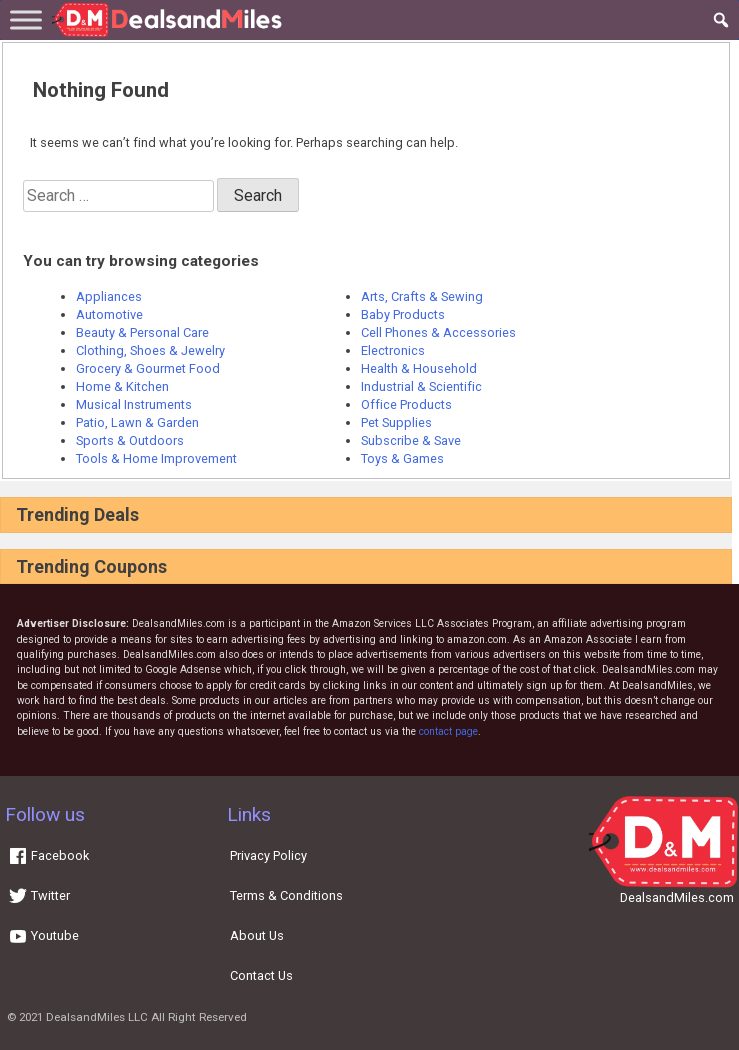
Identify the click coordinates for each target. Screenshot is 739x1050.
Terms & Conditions (286, 895)
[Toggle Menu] (26, 19)
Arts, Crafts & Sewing (422, 296)
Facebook (48, 855)
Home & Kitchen (122, 386)
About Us (257, 935)
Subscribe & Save (411, 440)
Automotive (109, 314)
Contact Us (261, 975)
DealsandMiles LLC (97, 1017)
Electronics (393, 350)
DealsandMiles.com (677, 897)
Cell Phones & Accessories (438, 332)
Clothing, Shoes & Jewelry (150, 350)
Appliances (109, 296)
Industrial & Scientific (421, 386)
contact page (448, 731)
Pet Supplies (396, 422)
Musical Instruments (134, 404)
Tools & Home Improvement (156, 458)
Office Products (406, 404)
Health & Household (419, 368)
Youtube (43, 935)
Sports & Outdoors (130, 440)
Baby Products (403, 314)
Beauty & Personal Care (142, 332)
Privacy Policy (268, 855)
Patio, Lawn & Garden (137, 422)
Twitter (39, 895)
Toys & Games (402, 458)
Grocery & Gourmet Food (148, 368)
